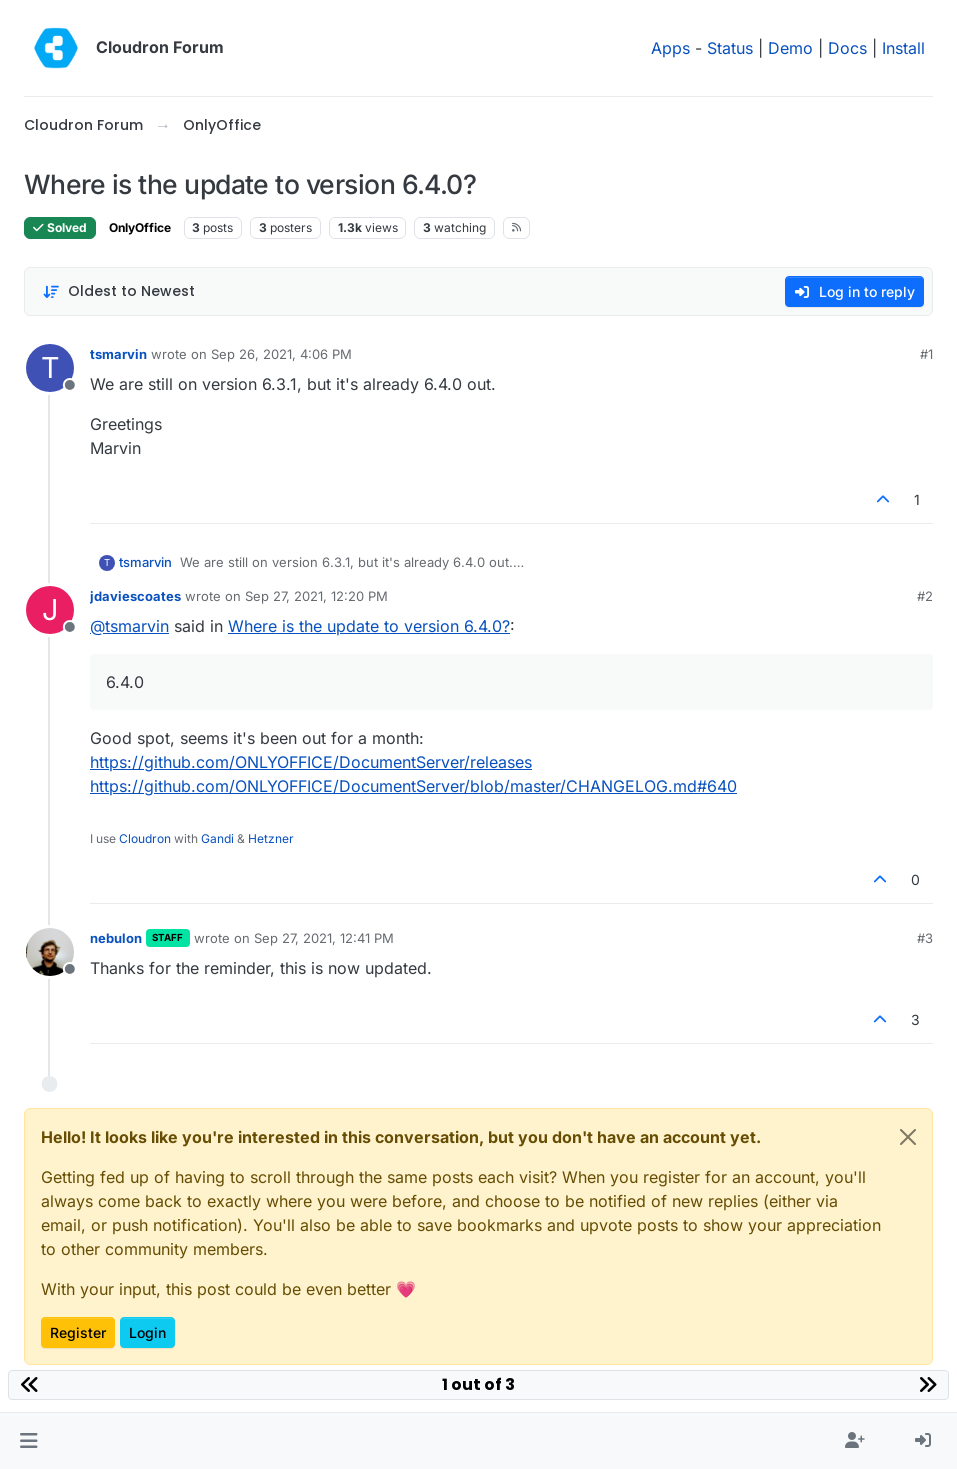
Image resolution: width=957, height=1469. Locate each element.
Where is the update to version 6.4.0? (369, 626)
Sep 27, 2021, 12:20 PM (316, 596)
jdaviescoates (135, 596)
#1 (926, 354)
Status (730, 48)
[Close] (908, 1137)
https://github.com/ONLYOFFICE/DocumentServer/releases (311, 762)
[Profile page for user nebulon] (50, 952)
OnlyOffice (140, 227)
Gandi (217, 838)
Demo (790, 48)
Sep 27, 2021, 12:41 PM (324, 938)
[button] (28, 1441)
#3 (925, 938)
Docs (847, 48)
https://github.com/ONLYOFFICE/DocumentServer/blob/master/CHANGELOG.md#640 (413, 786)
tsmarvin (118, 354)
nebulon (116, 938)
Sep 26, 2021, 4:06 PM (281, 354)
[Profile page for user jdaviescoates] (50, 610)
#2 (925, 596)
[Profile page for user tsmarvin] (50, 368)
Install (903, 48)
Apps (670, 48)
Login (147, 1332)
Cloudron (145, 838)
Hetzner (271, 838)
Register (78, 1332)
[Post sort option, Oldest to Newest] (118, 291)
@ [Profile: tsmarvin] (129, 626)
